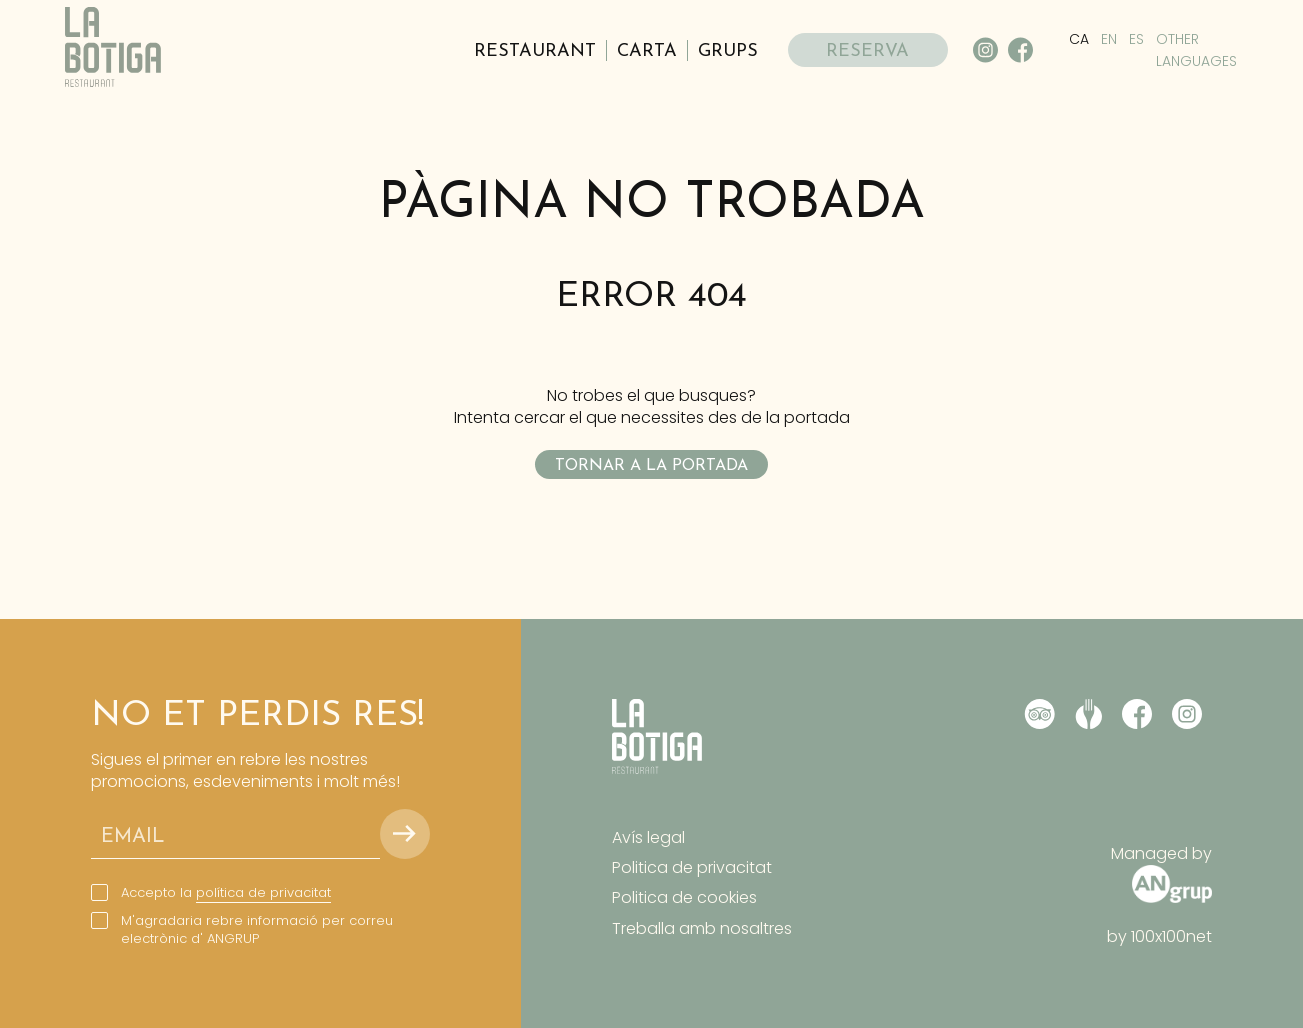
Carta (647, 51)
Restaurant (535, 51)
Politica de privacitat (692, 867)
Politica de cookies (684, 897)
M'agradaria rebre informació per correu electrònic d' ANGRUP (257, 930)
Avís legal (648, 837)
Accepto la (226, 893)
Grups (728, 51)
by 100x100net (1159, 937)
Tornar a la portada (651, 466)
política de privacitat (263, 892)
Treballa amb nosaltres (702, 928)
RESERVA (867, 51)
